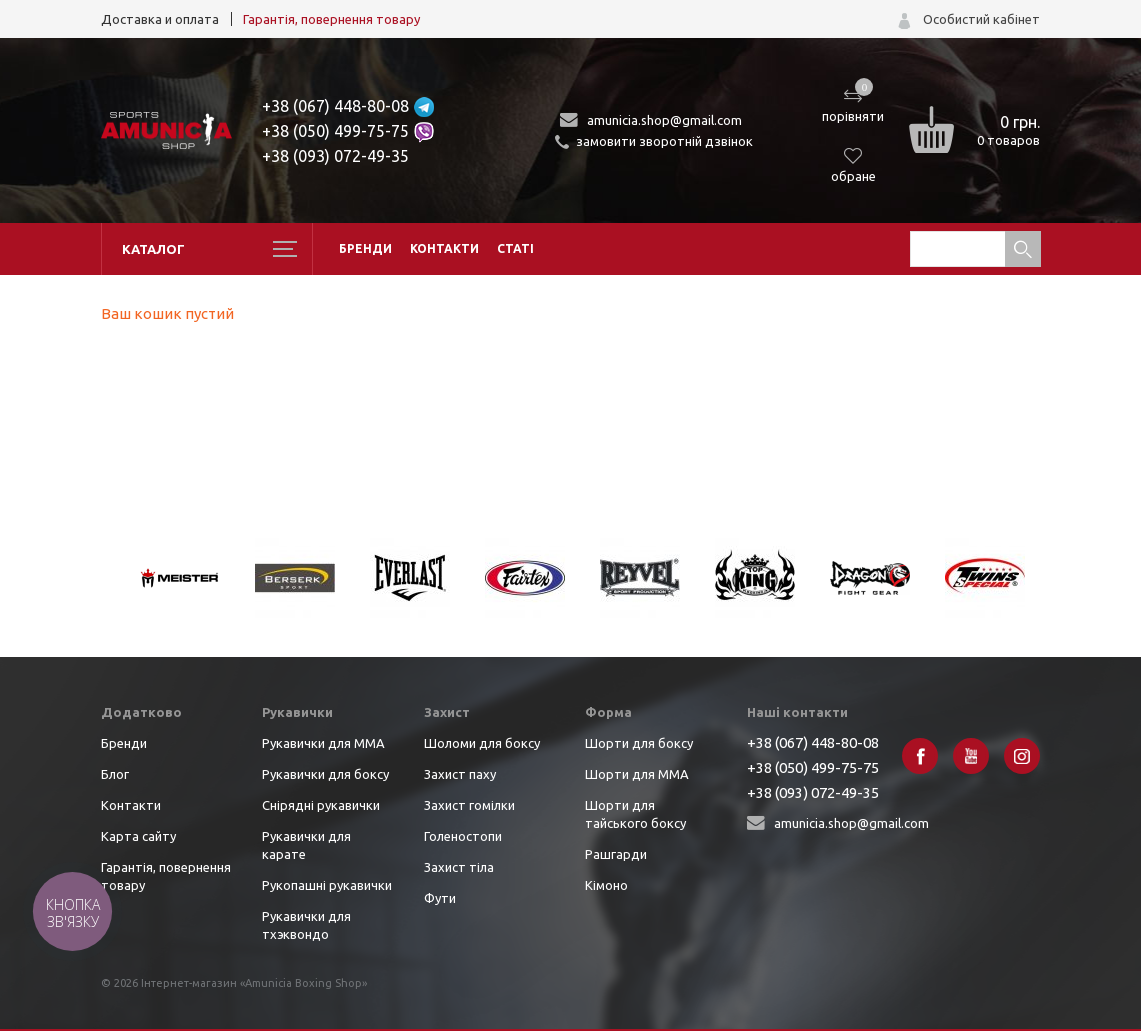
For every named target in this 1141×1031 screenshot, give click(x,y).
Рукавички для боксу (325, 774)
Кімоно (606, 885)
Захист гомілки (469, 805)
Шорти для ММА (637, 774)
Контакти (444, 248)
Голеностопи (463, 836)
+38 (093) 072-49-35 (335, 156)
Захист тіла (459, 867)
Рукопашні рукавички (327, 885)
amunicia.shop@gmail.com (664, 120)
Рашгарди (616, 854)
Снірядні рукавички (321, 805)
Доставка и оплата (160, 19)
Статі (515, 248)
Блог (115, 774)
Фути (440, 898)
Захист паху (460, 774)
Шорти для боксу (639, 743)
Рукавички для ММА (323, 743)
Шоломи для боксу (482, 743)
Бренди (365, 248)
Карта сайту (138, 836)
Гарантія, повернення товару (331, 19)
